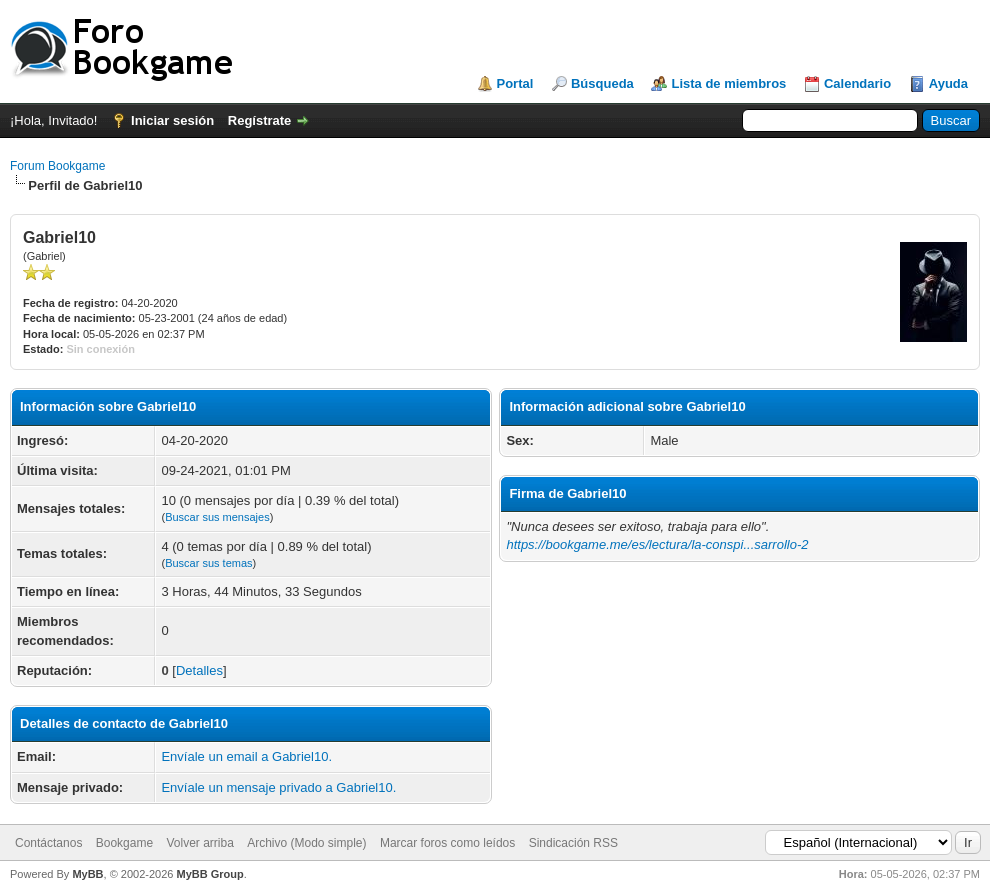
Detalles (199, 670)
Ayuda (948, 83)
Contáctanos (48, 843)
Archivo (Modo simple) (306, 843)
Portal (515, 83)
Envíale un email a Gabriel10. (246, 756)
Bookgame (124, 843)
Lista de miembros (728, 83)
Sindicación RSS (573, 843)
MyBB (87, 874)
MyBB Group (209, 874)
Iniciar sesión (172, 120)
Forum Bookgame (57, 166)
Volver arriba (199, 843)
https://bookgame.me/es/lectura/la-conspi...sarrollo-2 (657, 544)
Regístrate (260, 120)
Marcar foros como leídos (447, 843)
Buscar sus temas (208, 563)
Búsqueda (602, 83)
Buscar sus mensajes (217, 517)
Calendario (857, 83)
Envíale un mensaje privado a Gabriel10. (278, 787)
